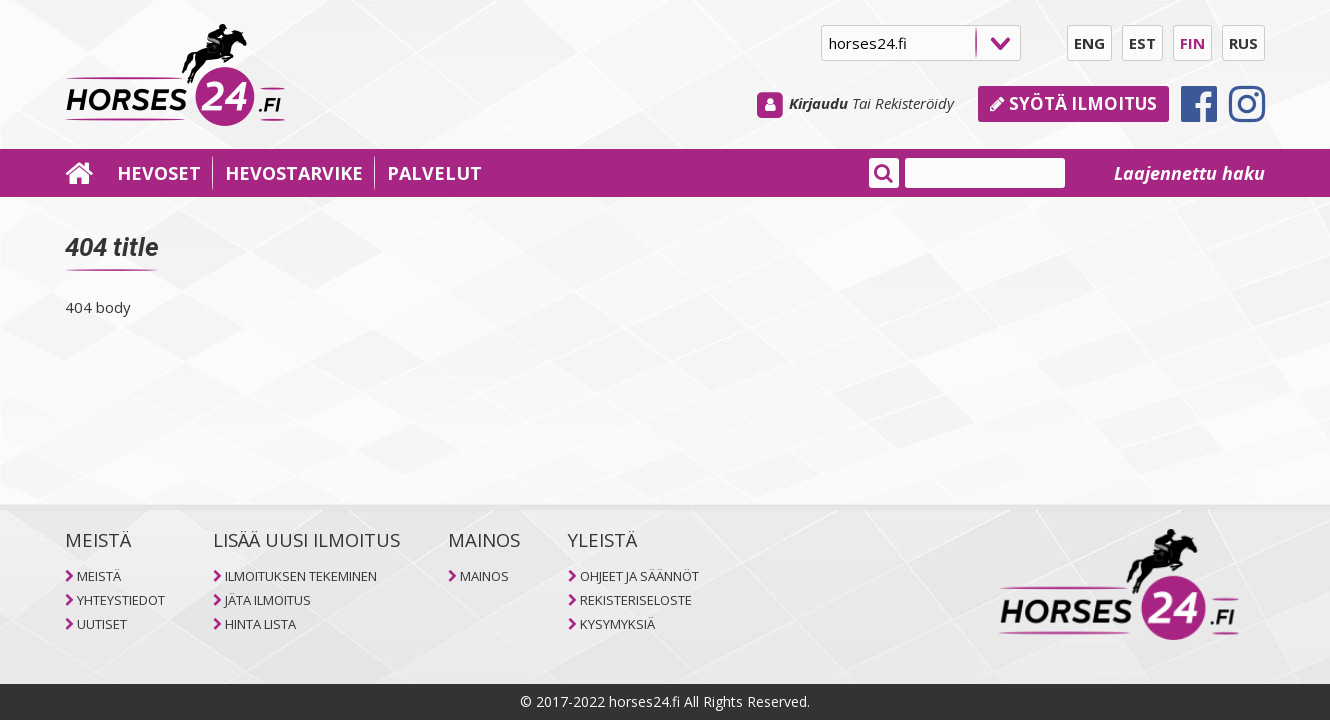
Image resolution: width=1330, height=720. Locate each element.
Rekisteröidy (914, 103)
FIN (1192, 43)
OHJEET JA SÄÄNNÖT (639, 576)
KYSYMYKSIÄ (617, 624)
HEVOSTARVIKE (294, 173)
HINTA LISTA (260, 624)
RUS (1243, 43)
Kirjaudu (818, 103)
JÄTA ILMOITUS (268, 600)
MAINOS (484, 576)
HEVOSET (159, 173)
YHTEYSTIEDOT (121, 600)
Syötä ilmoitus (1073, 103)
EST (1142, 43)
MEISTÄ (99, 576)
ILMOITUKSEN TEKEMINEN (301, 576)
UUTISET (102, 624)
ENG (1089, 43)
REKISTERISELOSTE (636, 600)
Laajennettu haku (1189, 173)
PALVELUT (434, 173)
